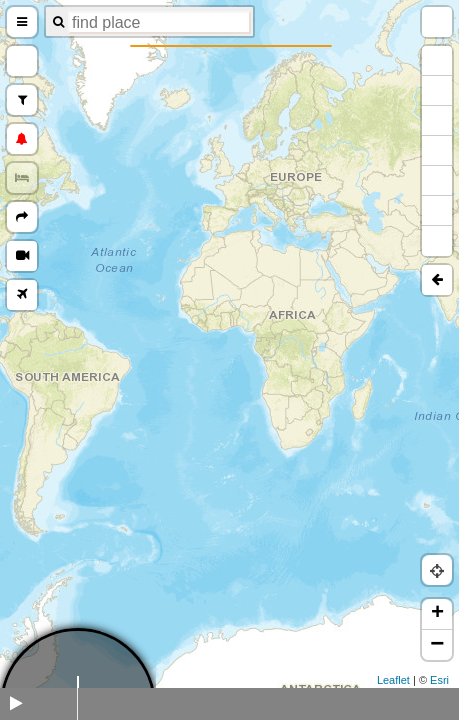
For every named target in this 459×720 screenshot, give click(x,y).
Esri (439, 680)
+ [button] (437, 614)
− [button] (437, 645)
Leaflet (393, 680)
